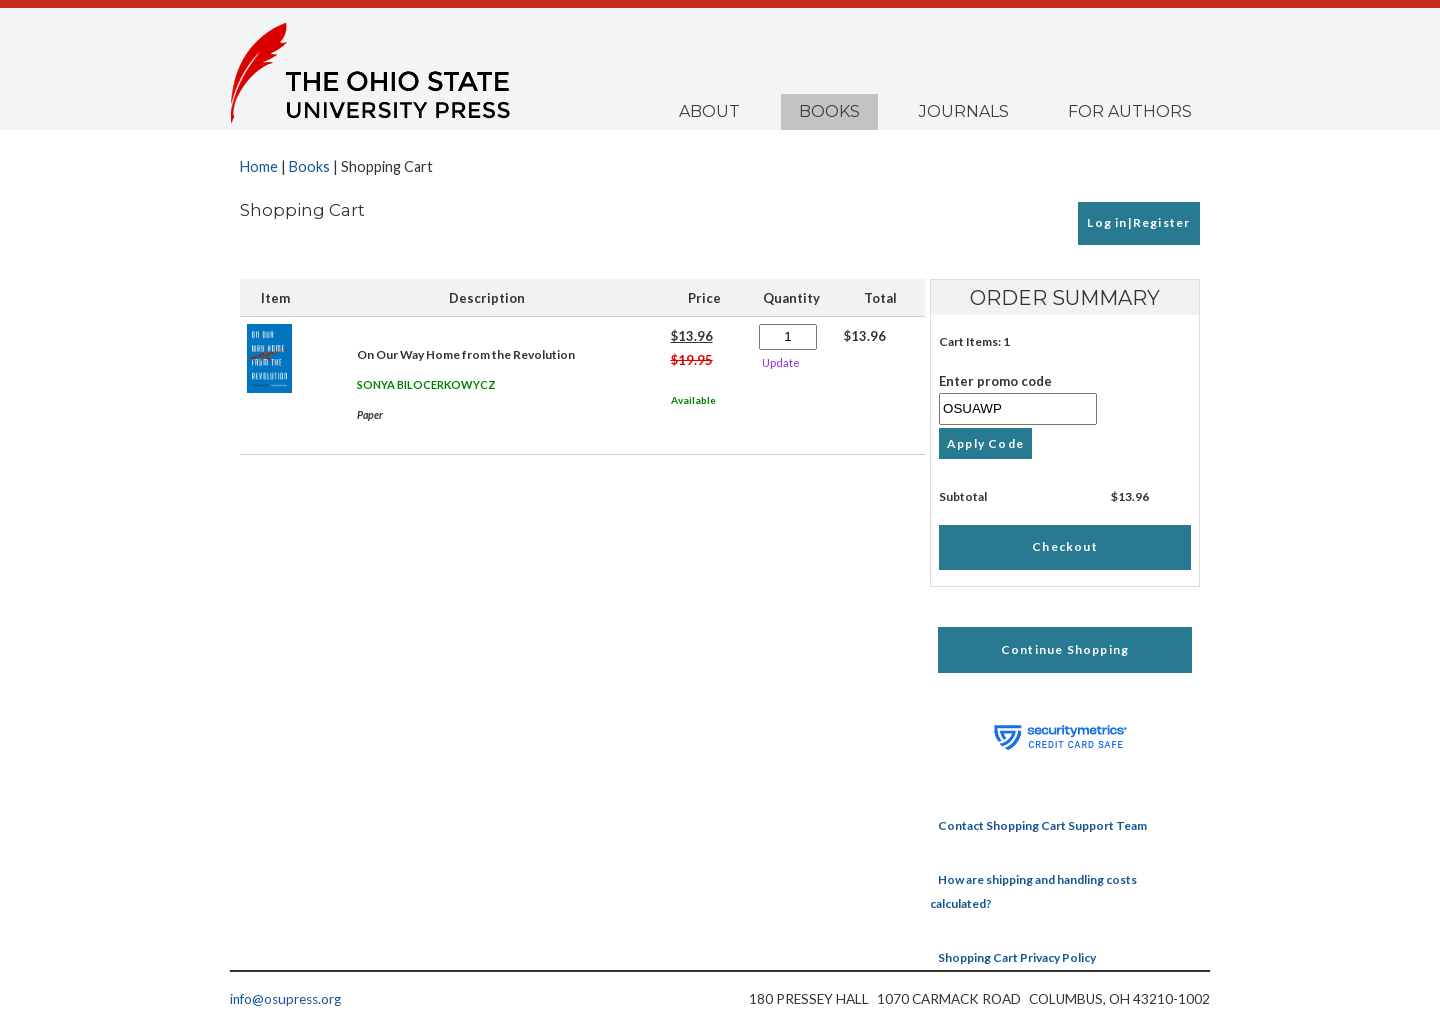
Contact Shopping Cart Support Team (1042, 825)
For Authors (1130, 111)
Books (829, 111)
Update (781, 362)
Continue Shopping (1065, 649)
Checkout (1065, 546)
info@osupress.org (285, 999)
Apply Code (985, 443)
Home (259, 166)
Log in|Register (1138, 222)
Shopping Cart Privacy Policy (1017, 957)
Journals (964, 111)
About (709, 111)
